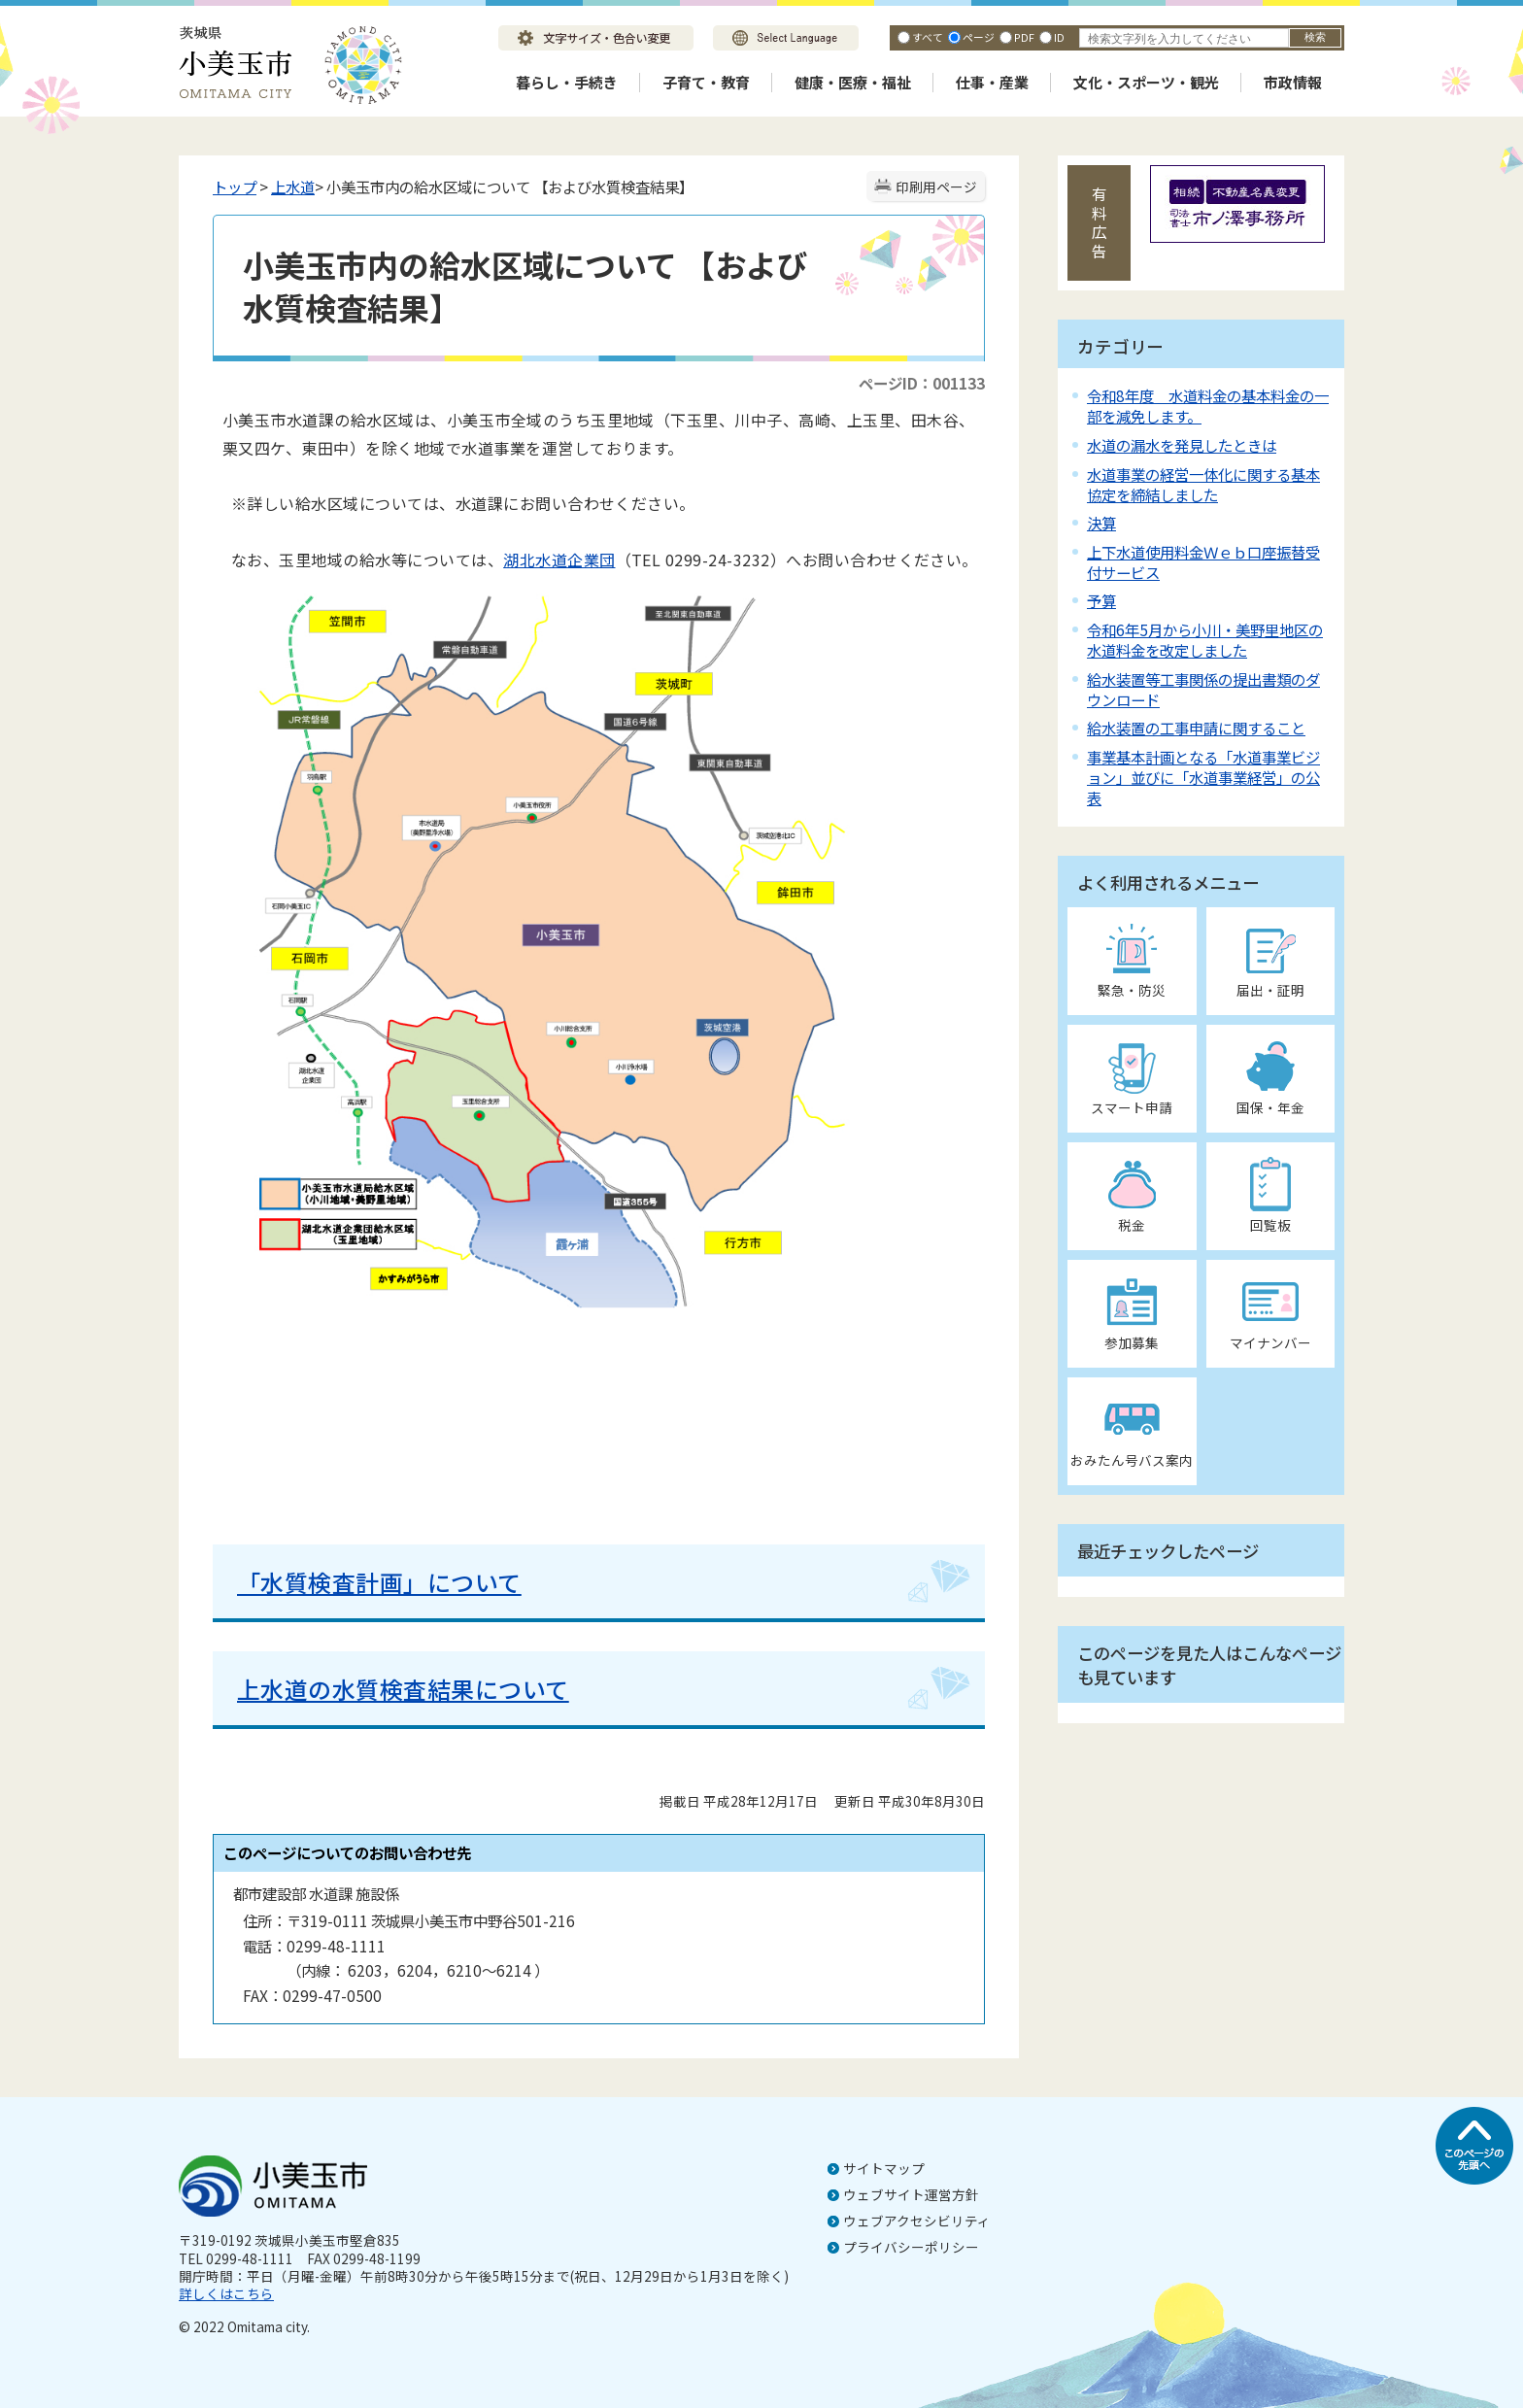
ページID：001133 (922, 382)
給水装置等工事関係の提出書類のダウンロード (1203, 689)
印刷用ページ (936, 186)
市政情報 (1293, 82)
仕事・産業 (992, 82)
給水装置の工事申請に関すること (1196, 727)
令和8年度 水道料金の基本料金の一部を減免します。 (1208, 405)
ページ (979, 37)
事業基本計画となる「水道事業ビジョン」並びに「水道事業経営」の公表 (1203, 777)
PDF (1024, 37)
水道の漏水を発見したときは (1181, 445)
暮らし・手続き (567, 82)
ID (1059, 37)
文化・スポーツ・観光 (1146, 82)
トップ (234, 186)
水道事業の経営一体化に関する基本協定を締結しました (1203, 484)
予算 (1101, 600)
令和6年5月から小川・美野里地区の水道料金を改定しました (1205, 640)
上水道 (293, 186)
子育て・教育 (706, 82)
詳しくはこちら (226, 2293)
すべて (927, 37)
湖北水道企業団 (559, 559)
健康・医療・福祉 (853, 82)
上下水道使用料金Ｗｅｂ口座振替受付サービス (1203, 562)
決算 (1101, 522)
